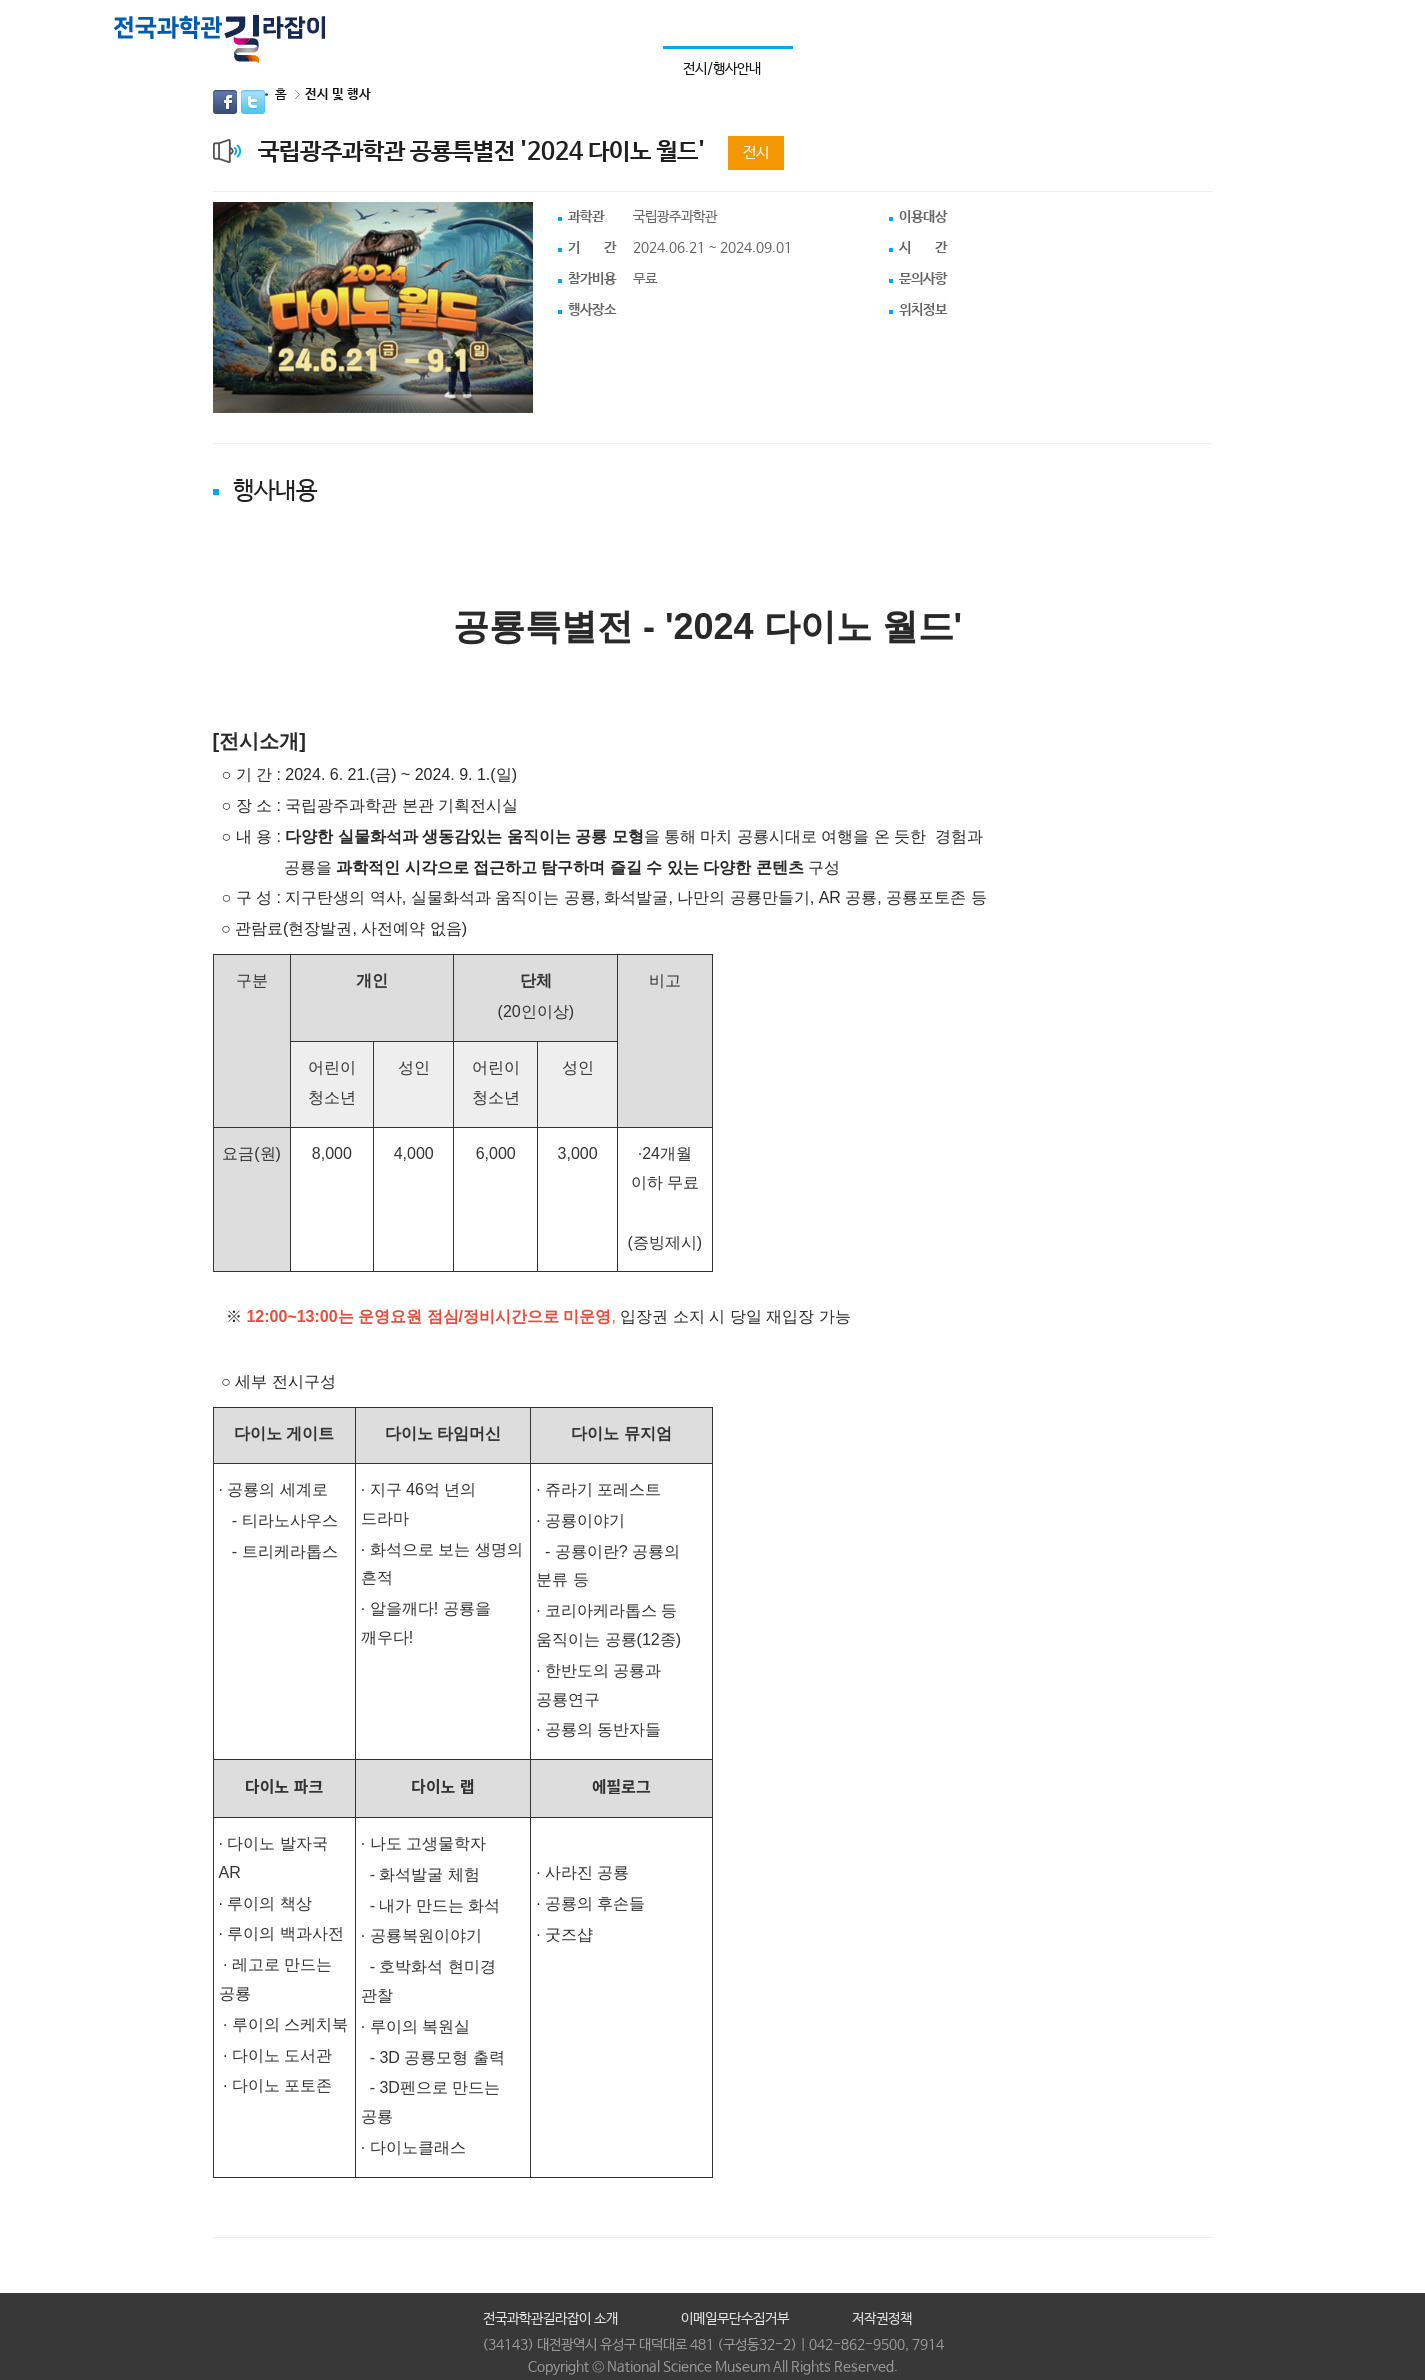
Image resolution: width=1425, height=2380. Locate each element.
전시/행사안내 (722, 69)
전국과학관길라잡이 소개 (550, 2319)
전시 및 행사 (338, 94)
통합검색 (1281, 22)
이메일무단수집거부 (735, 2319)
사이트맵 (1246, 22)
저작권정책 (882, 2319)
